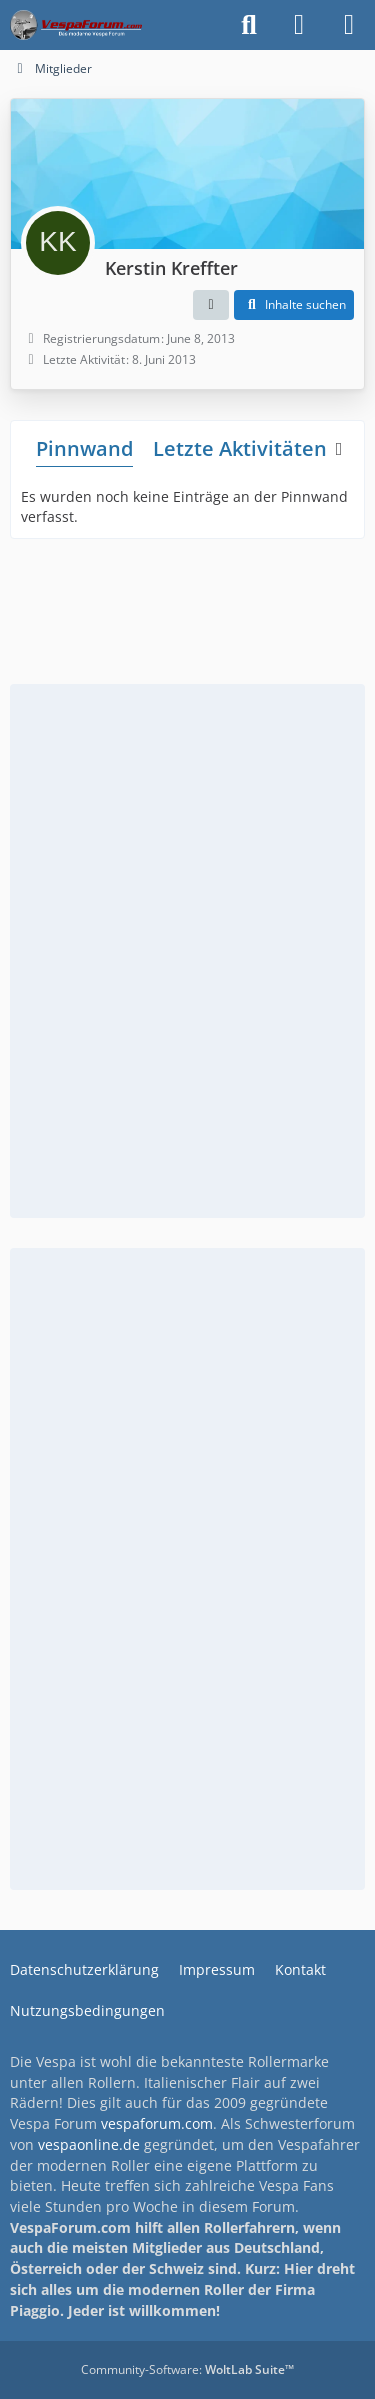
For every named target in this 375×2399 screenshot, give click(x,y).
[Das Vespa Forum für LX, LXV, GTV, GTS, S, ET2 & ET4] (76, 25)
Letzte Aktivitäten (240, 448)
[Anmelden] (299, 25)
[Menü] (349, 25)
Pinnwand (84, 448)
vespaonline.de (89, 2144)
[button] (211, 305)
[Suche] (249, 25)
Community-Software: (187, 2369)
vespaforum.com (157, 2123)
